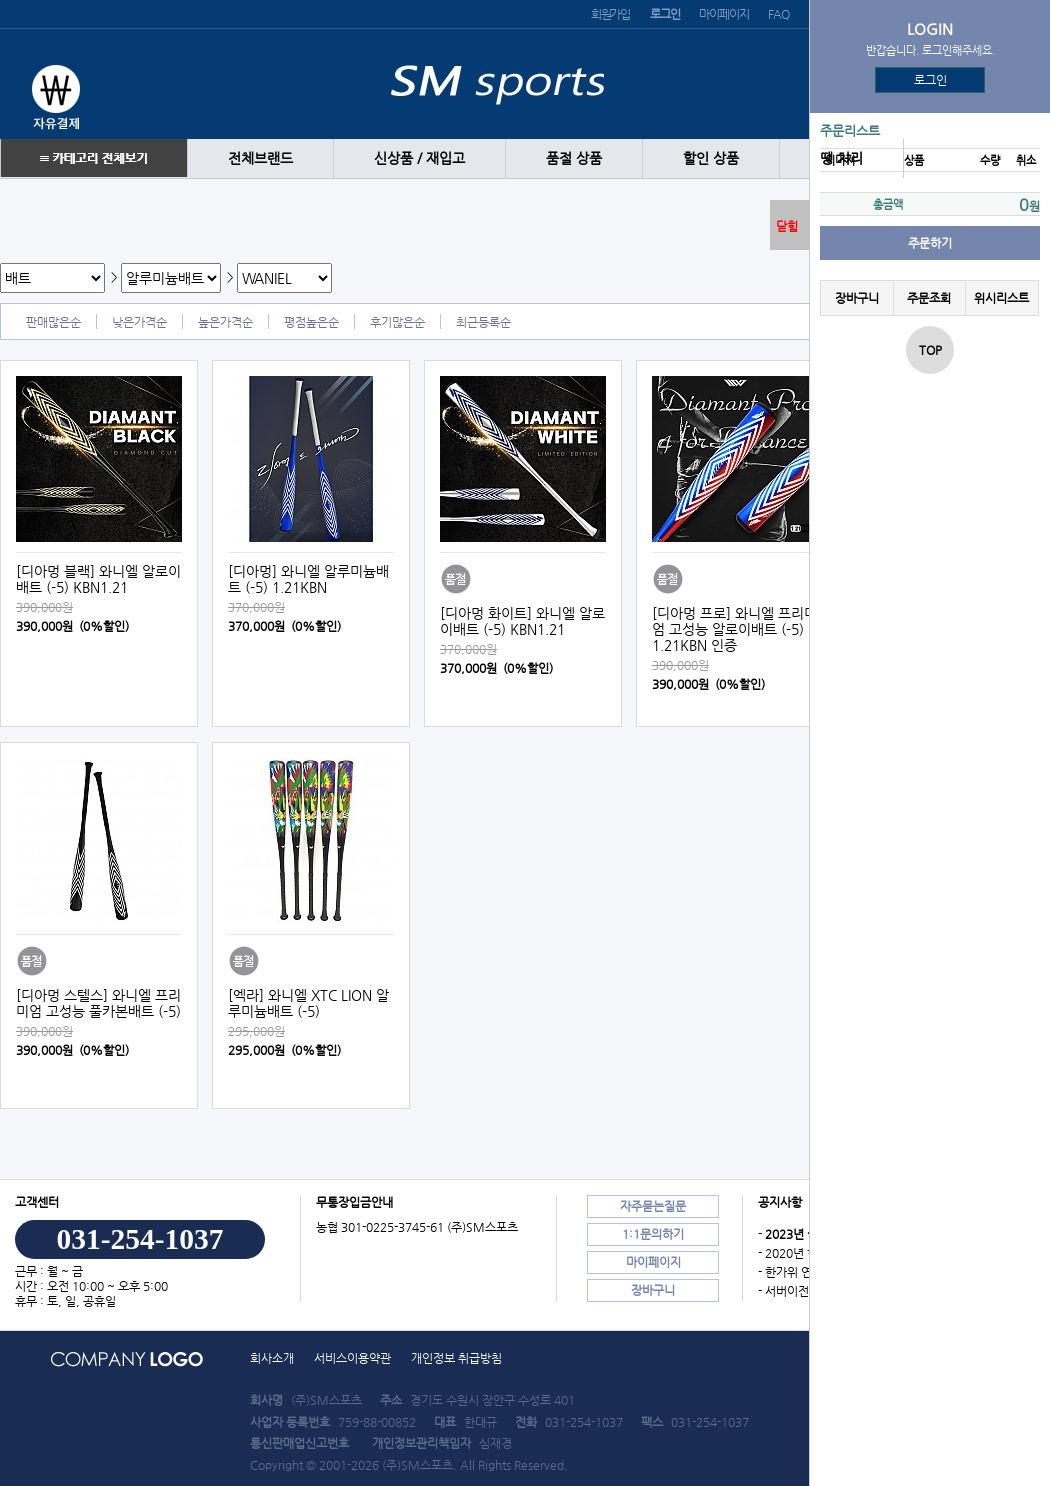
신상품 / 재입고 (419, 158)
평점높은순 (311, 322)
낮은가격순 (139, 322)
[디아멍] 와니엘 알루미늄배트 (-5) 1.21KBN (308, 579)
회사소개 (272, 1358)
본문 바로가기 (0, 0)
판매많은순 (53, 322)
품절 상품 (574, 158)
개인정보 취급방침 (456, 1358)
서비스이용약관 (352, 1358)
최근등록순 (483, 322)
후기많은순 (397, 322)
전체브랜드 (260, 158)
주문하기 (930, 243)
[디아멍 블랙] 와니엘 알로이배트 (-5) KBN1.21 (98, 579)
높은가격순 (225, 322)
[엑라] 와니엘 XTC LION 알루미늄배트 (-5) (308, 1003)
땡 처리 (841, 158)
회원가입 (610, 14)
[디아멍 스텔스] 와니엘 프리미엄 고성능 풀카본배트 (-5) (98, 1003)
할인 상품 (711, 158)
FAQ (778, 14)
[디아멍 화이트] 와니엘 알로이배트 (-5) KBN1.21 (522, 621)
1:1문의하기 (653, 1234)
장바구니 (857, 298)
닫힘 (787, 226)
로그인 (930, 80)
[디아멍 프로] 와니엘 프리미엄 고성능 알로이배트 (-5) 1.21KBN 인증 (734, 629)
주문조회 (929, 298)
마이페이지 (723, 14)
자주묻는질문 (653, 1206)
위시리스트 (1001, 298)
